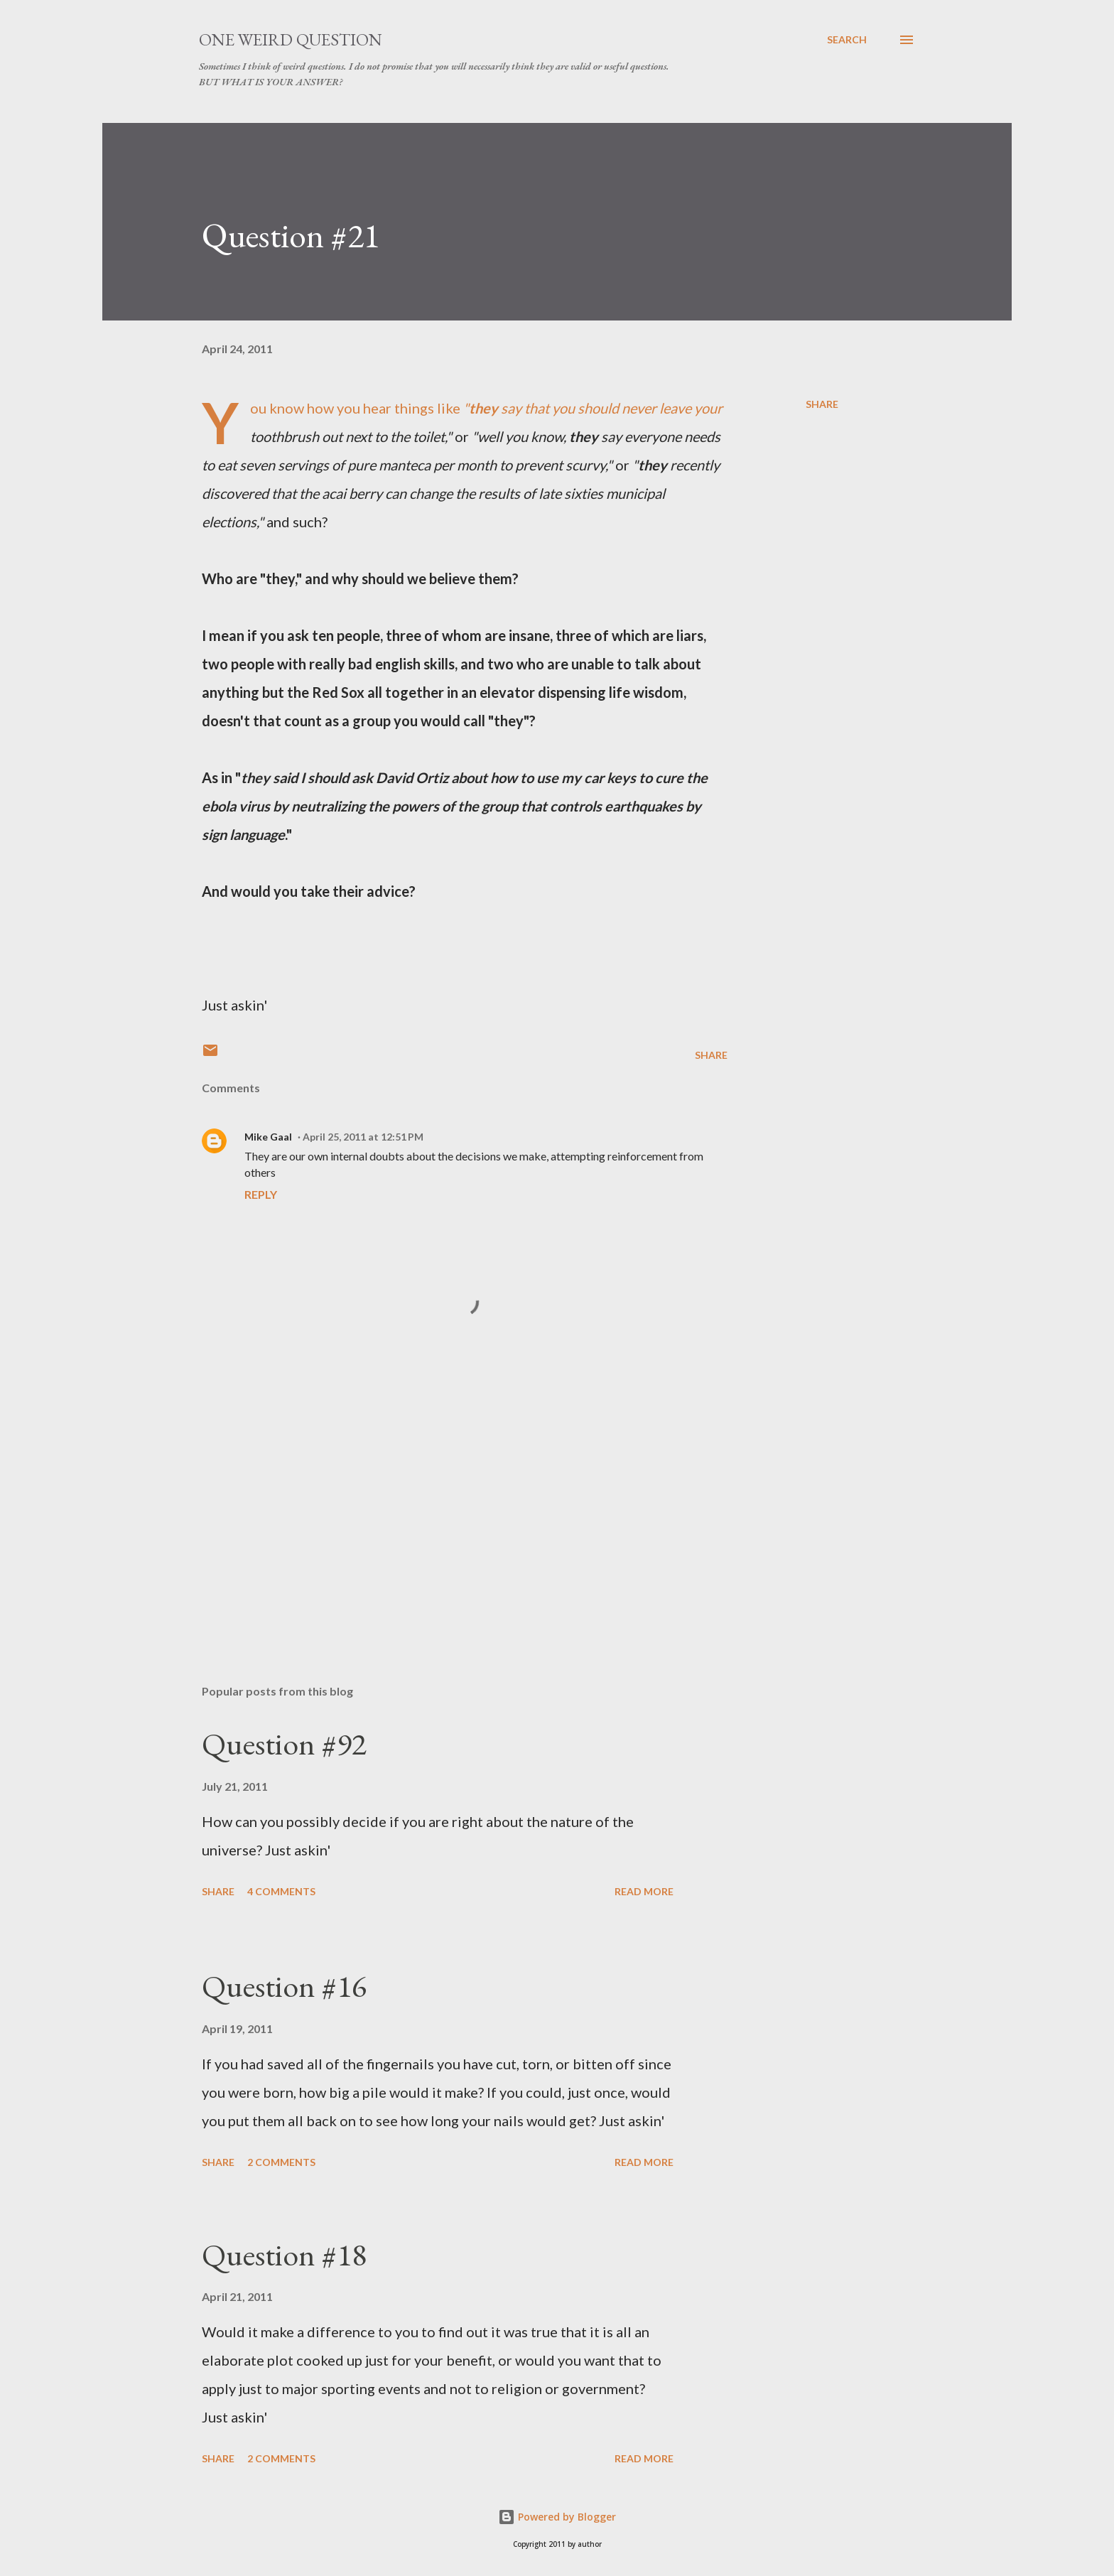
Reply (260, 1194)
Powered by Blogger (557, 2516)
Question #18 (284, 2254)
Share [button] (822, 404)
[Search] (847, 39)
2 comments (281, 2162)
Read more (644, 1891)
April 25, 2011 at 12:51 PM (363, 1137)
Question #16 (284, 1986)
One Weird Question (290, 39)
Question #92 (284, 1743)
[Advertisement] (442, 1507)
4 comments (281, 1891)
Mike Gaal (268, 1137)
